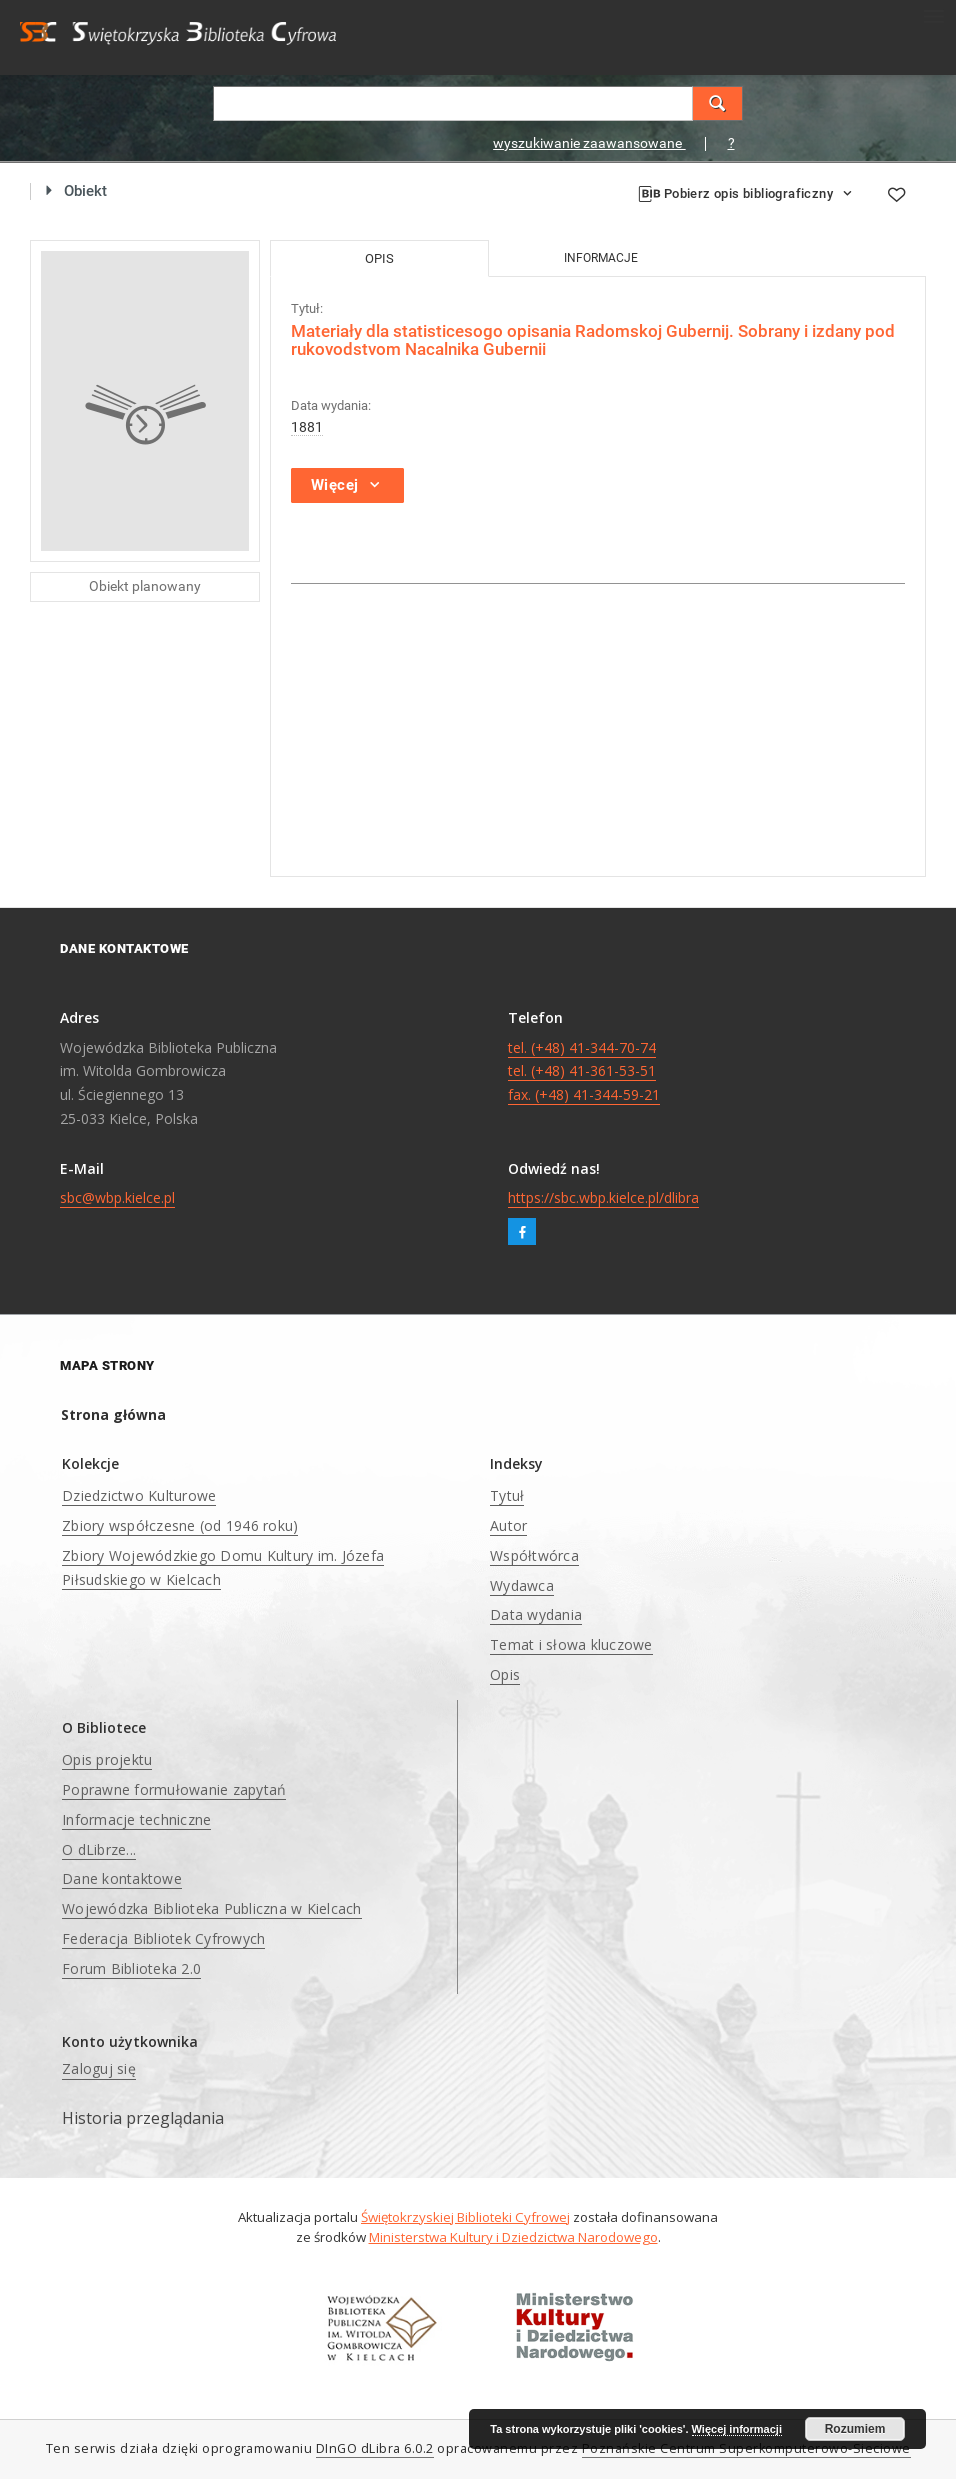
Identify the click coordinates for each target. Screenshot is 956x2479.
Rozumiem (855, 2429)
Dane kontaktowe (122, 1878)
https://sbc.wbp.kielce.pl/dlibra (603, 1197)
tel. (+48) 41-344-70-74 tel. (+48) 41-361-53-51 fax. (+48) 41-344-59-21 (584, 1071)
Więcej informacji (737, 2429)
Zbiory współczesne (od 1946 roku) (180, 1525)
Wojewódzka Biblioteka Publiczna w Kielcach (212, 1908)
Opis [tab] (379, 258)
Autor (508, 1525)
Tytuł (507, 1495)
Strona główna (113, 1414)
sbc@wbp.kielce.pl (117, 1197)
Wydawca (522, 1585)
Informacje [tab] (601, 258)
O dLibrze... (99, 1849)
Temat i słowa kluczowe (571, 1644)
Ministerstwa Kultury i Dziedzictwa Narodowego (513, 2237)
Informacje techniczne (136, 1819)
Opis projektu (107, 1759)
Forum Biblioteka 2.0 (131, 1968)
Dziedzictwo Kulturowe (139, 1495)
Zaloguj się (99, 2068)
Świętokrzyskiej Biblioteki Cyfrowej (465, 2217)
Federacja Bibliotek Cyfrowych (163, 1938)
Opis (505, 1674)
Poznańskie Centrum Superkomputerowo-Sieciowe (746, 2448)
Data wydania (536, 1614)
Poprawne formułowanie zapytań (174, 1789)
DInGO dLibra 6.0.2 (375, 2448)
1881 (307, 427)
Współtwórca (534, 1555)
